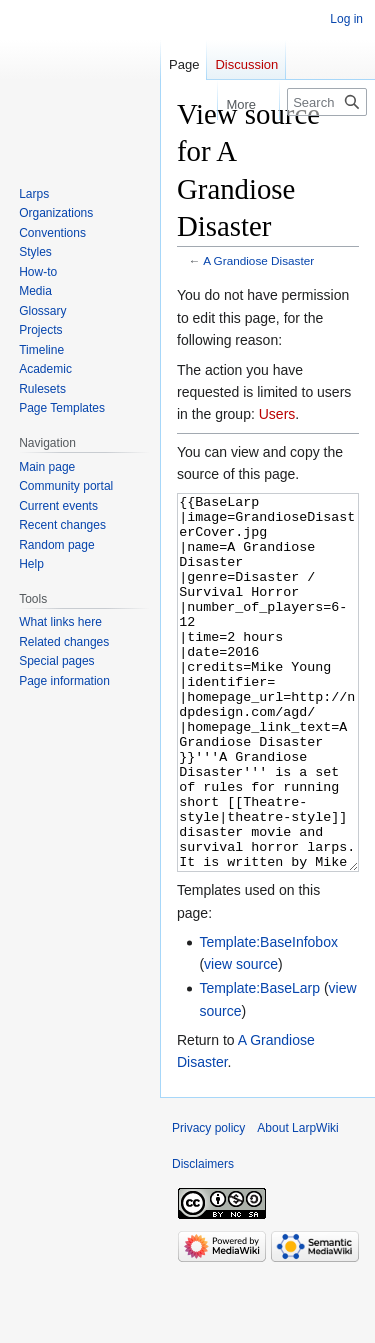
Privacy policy (208, 1203)
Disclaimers (203, 1239)
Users (277, 414)
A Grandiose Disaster (258, 260)
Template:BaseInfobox (268, 1017)
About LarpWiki (297, 1203)
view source (241, 1039)
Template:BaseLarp (259, 1063)
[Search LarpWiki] (327, 102)
